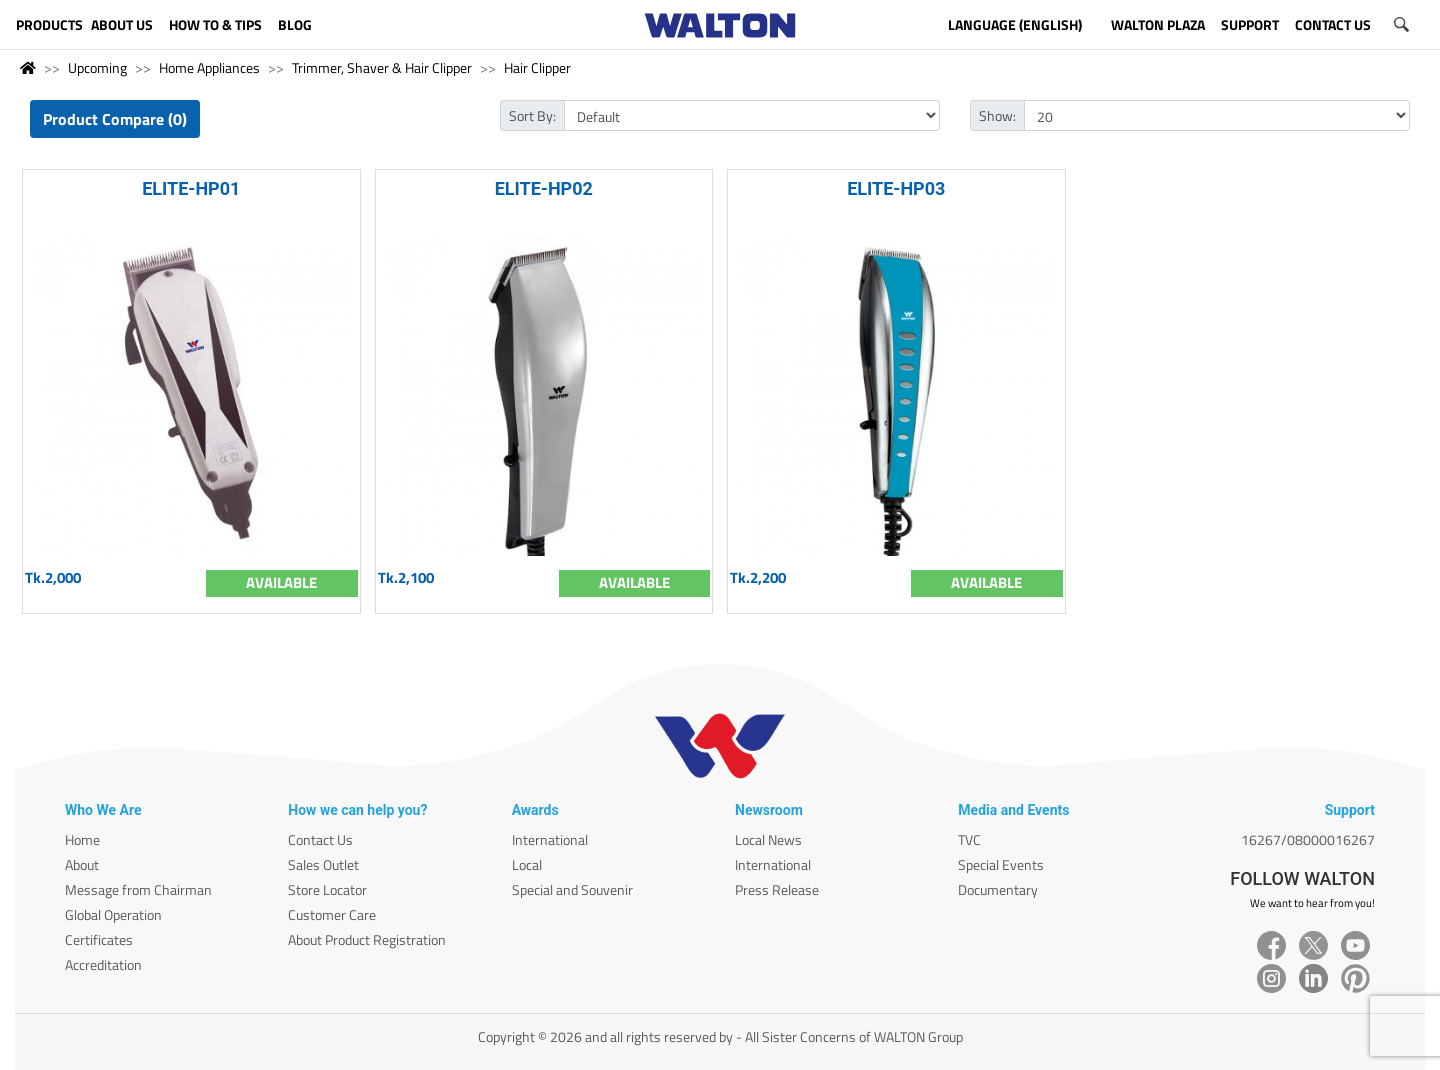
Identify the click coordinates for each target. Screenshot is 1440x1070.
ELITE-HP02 (544, 188)
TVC (969, 839)
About (82, 864)
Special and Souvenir (572, 889)
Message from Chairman (138, 889)
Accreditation (103, 964)
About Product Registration (367, 939)
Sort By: (532, 115)
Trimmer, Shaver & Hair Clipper (382, 67)
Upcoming (97, 67)
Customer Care (332, 914)
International (550, 839)
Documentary (998, 889)
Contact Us (320, 839)
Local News (768, 839)
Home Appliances (209, 67)
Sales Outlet (323, 864)
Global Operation (113, 914)
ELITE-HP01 (191, 188)
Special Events (1001, 864)
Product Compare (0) (115, 119)
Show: (997, 115)
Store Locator (327, 889)
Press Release (777, 889)
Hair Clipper (537, 67)
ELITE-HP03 (896, 188)
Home (82, 839)
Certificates (99, 939)
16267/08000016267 (1308, 839)
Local (527, 864)
